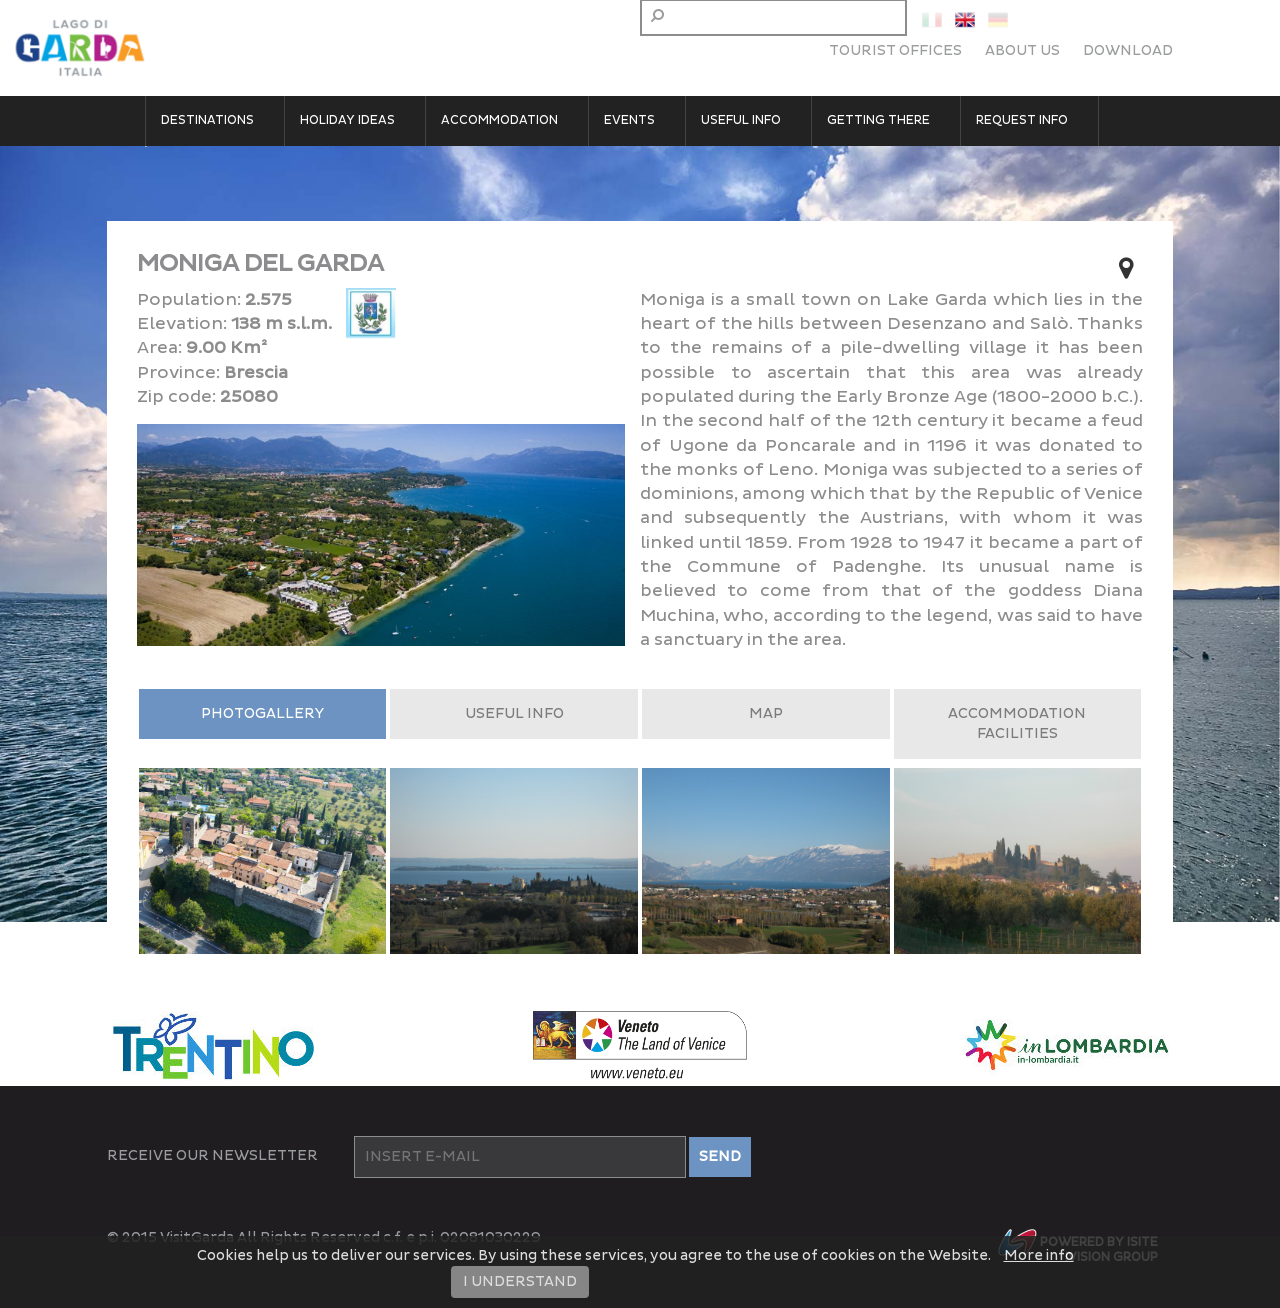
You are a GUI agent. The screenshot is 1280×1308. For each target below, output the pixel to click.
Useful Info (741, 120)
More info (1039, 1255)
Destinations (207, 120)
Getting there (878, 120)
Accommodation (499, 120)
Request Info (1022, 120)
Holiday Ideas (347, 120)
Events (629, 120)
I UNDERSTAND (520, 1281)
